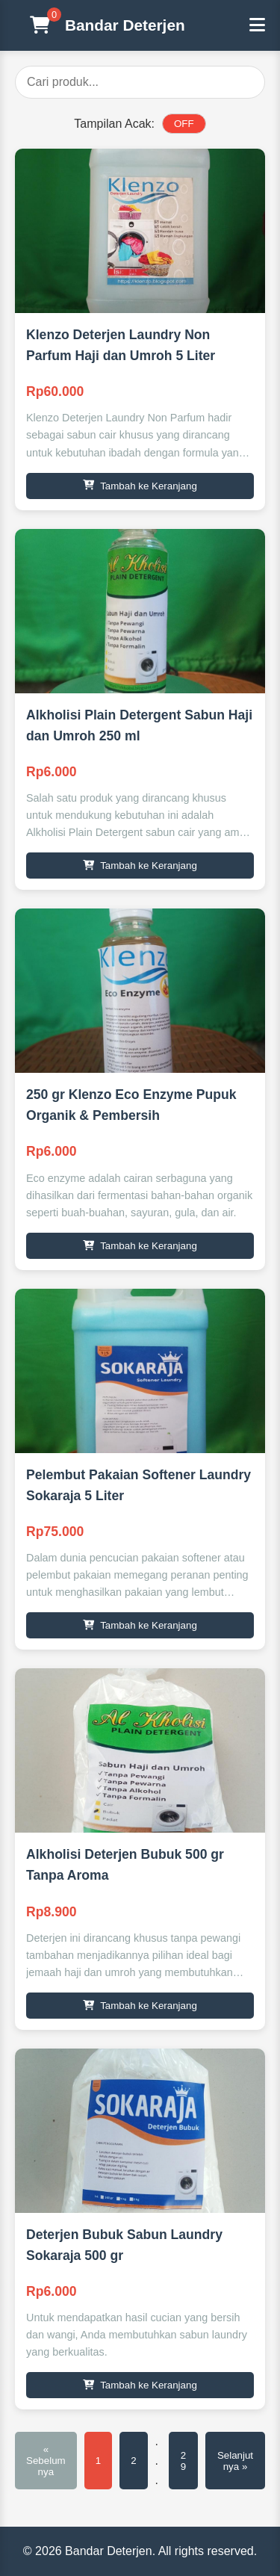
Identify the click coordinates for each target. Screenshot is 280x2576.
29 (183, 2461)
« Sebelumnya (46, 2460)
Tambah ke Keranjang (140, 486)
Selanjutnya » (235, 2461)
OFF (184, 123)
